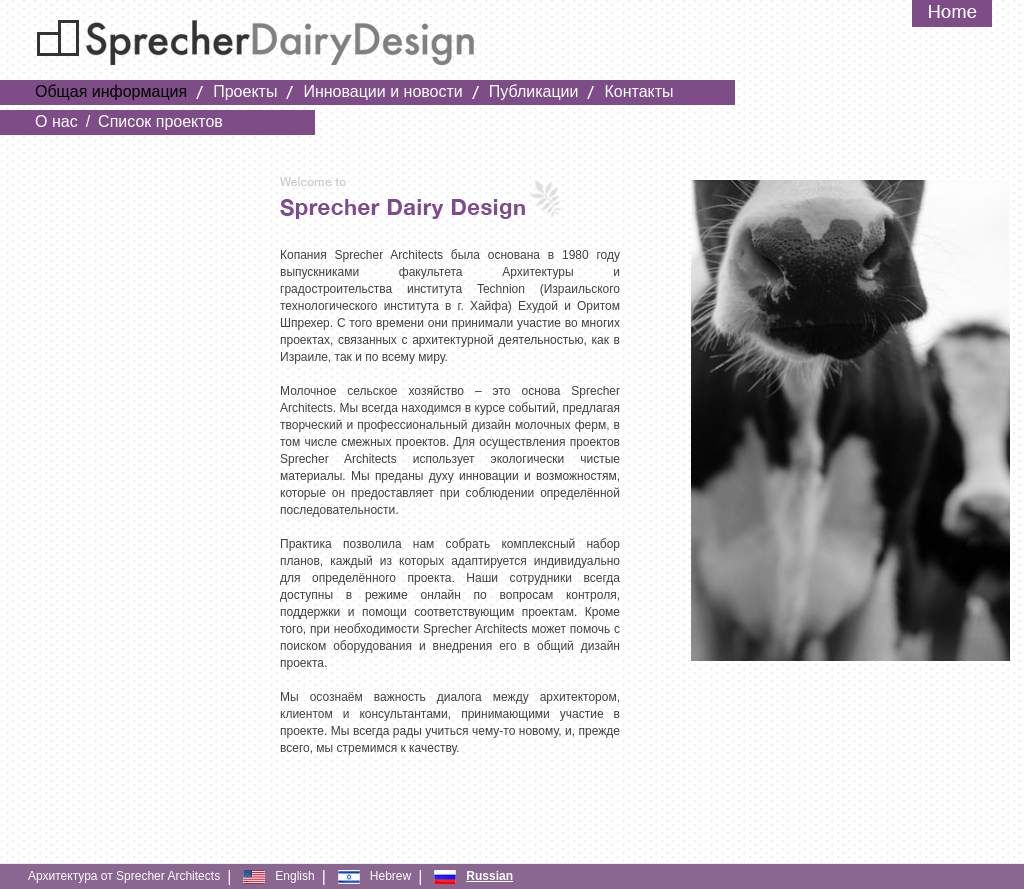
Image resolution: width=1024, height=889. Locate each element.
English (294, 876)
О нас (56, 121)
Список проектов (160, 121)
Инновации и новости (382, 91)
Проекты (245, 91)
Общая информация (111, 91)
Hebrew (390, 876)
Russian (489, 876)
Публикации (534, 91)
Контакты (638, 91)
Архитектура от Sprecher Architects (124, 876)
